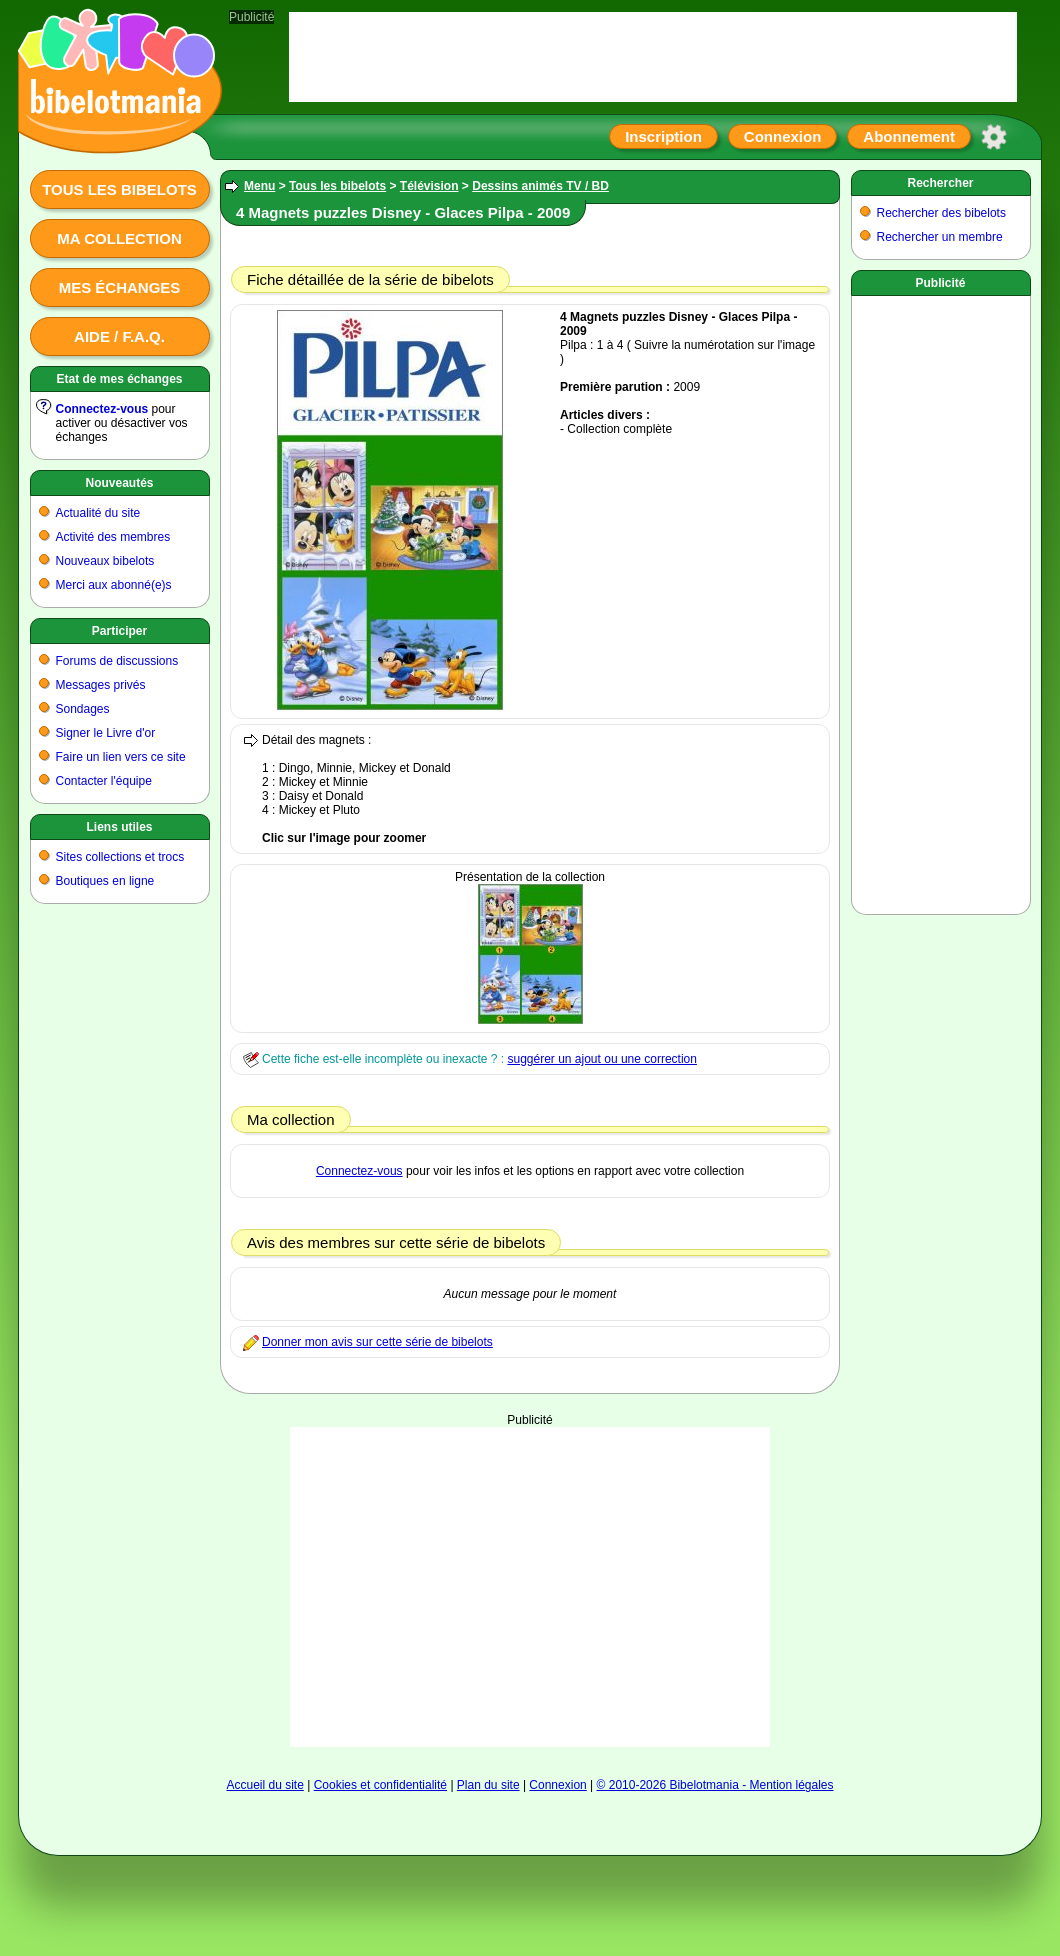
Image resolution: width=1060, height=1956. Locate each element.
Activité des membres (113, 537)
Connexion (783, 136)
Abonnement (909, 136)
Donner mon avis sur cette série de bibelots (377, 1342)
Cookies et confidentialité (380, 1785)
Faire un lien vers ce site (121, 757)
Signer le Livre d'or (106, 733)
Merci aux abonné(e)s (114, 585)
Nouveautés (119, 483)
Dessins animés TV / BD (540, 186)
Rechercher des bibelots (941, 213)
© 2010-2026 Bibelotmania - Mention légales (715, 1785)
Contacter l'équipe (104, 781)
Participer (119, 631)
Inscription (663, 136)
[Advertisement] (530, 1587)
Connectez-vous (102, 409)
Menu (259, 186)
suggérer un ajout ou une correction (601, 1059)
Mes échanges (120, 287)
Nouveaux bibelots (105, 561)
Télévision (429, 186)
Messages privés (101, 685)
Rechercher (940, 183)
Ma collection (119, 238)
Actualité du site (98, 513)
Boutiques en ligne (105, 881)
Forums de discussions (117, 661)
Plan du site (488, 1785)
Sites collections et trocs (120, 857)
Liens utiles (119, 827)
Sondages (83, 709)
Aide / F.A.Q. (119, 336)
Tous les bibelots (119, 189)
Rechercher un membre (940, 237)
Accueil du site (264, 1785)
